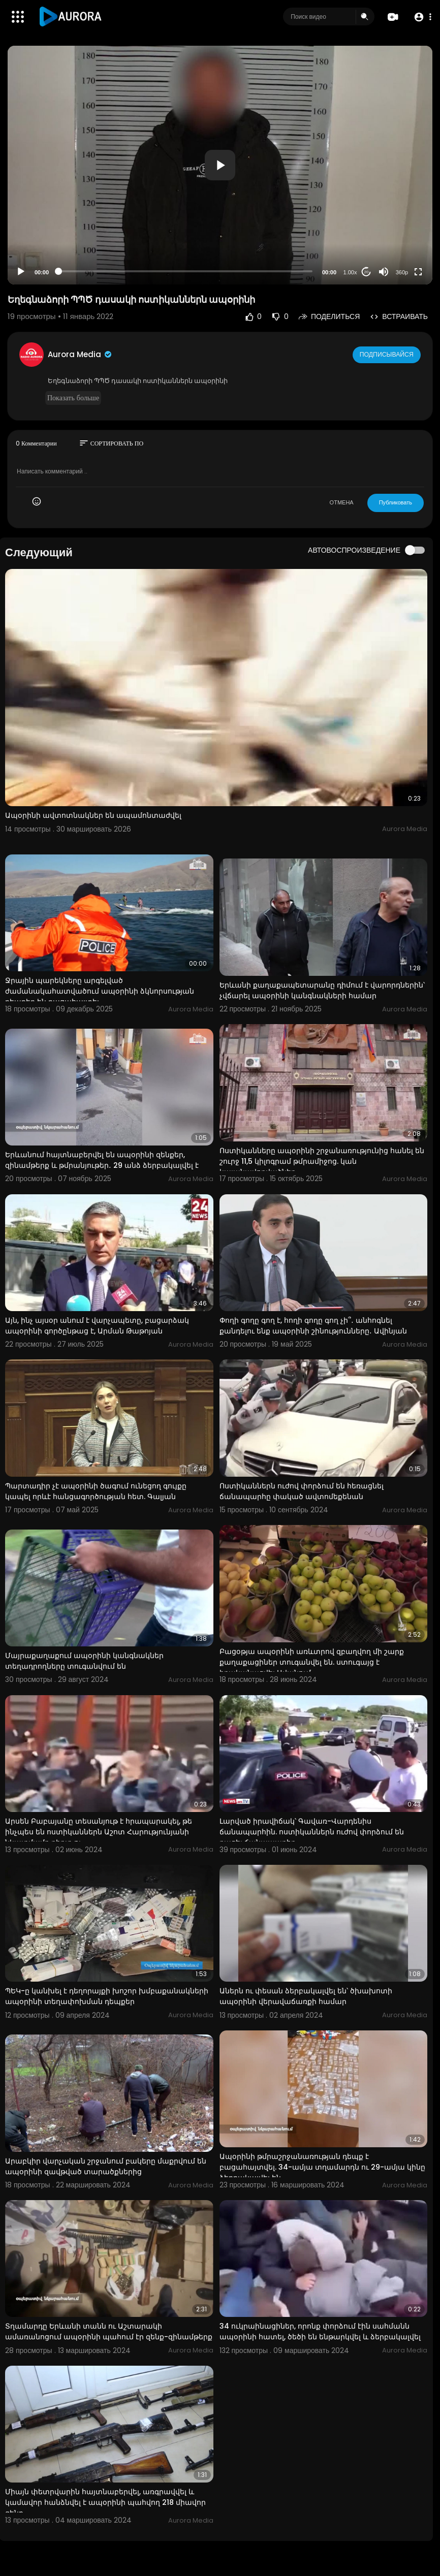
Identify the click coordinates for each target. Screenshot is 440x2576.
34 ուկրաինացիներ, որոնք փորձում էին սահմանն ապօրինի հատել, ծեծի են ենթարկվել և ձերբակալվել (320, 2331)
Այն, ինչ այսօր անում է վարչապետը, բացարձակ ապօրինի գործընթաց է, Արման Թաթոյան (97, 1325)
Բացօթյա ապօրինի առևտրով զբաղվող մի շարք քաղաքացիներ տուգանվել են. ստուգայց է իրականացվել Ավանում (311, 1662)
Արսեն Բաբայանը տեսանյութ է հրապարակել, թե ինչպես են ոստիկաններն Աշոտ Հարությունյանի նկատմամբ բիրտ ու (98, 1832)
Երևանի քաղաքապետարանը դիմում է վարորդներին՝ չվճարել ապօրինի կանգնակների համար (322, 990)
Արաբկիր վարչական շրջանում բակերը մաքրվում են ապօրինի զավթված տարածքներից (105, 2166)
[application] (220, 165)
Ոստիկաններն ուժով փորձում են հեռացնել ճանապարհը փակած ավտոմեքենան (301, 1491)
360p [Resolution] (402, 272)
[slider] (185, 271)
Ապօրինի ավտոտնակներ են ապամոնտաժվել (93, 815)
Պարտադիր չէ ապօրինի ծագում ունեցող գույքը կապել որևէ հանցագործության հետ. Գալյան (95, 1491)
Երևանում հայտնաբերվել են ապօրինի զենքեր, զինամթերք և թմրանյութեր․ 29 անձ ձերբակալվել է (102, 1160)
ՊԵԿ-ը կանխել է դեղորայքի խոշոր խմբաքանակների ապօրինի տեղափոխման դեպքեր (106, 1996)
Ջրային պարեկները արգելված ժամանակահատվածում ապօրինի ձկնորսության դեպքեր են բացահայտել (99, 991)
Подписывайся (387, 354)
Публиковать (395, 502)
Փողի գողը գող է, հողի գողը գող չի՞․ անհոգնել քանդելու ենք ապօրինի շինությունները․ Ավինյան (313, 1325)
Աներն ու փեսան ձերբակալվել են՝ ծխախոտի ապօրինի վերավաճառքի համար (305, 1996)
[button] (421, 17)
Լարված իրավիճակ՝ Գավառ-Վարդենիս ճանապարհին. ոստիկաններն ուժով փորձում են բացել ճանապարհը (311, 1832)
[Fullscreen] (418, 272)
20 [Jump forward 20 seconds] (366, 272)
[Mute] (384, 272)
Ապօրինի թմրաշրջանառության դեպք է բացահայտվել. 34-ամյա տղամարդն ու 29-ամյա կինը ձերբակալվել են (322, 2167)
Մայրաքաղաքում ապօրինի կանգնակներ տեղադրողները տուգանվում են (84, 1660)
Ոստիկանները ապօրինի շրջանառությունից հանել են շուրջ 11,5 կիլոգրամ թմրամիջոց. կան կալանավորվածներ (321, 1161)
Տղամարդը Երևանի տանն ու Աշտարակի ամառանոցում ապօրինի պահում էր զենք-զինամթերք (108, 2331)
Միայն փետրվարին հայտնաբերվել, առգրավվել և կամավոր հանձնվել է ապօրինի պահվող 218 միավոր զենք (105, 2502)
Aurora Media (80, 354)
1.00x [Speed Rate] (350, 272)
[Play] (21, 272)
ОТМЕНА (342, 502)
